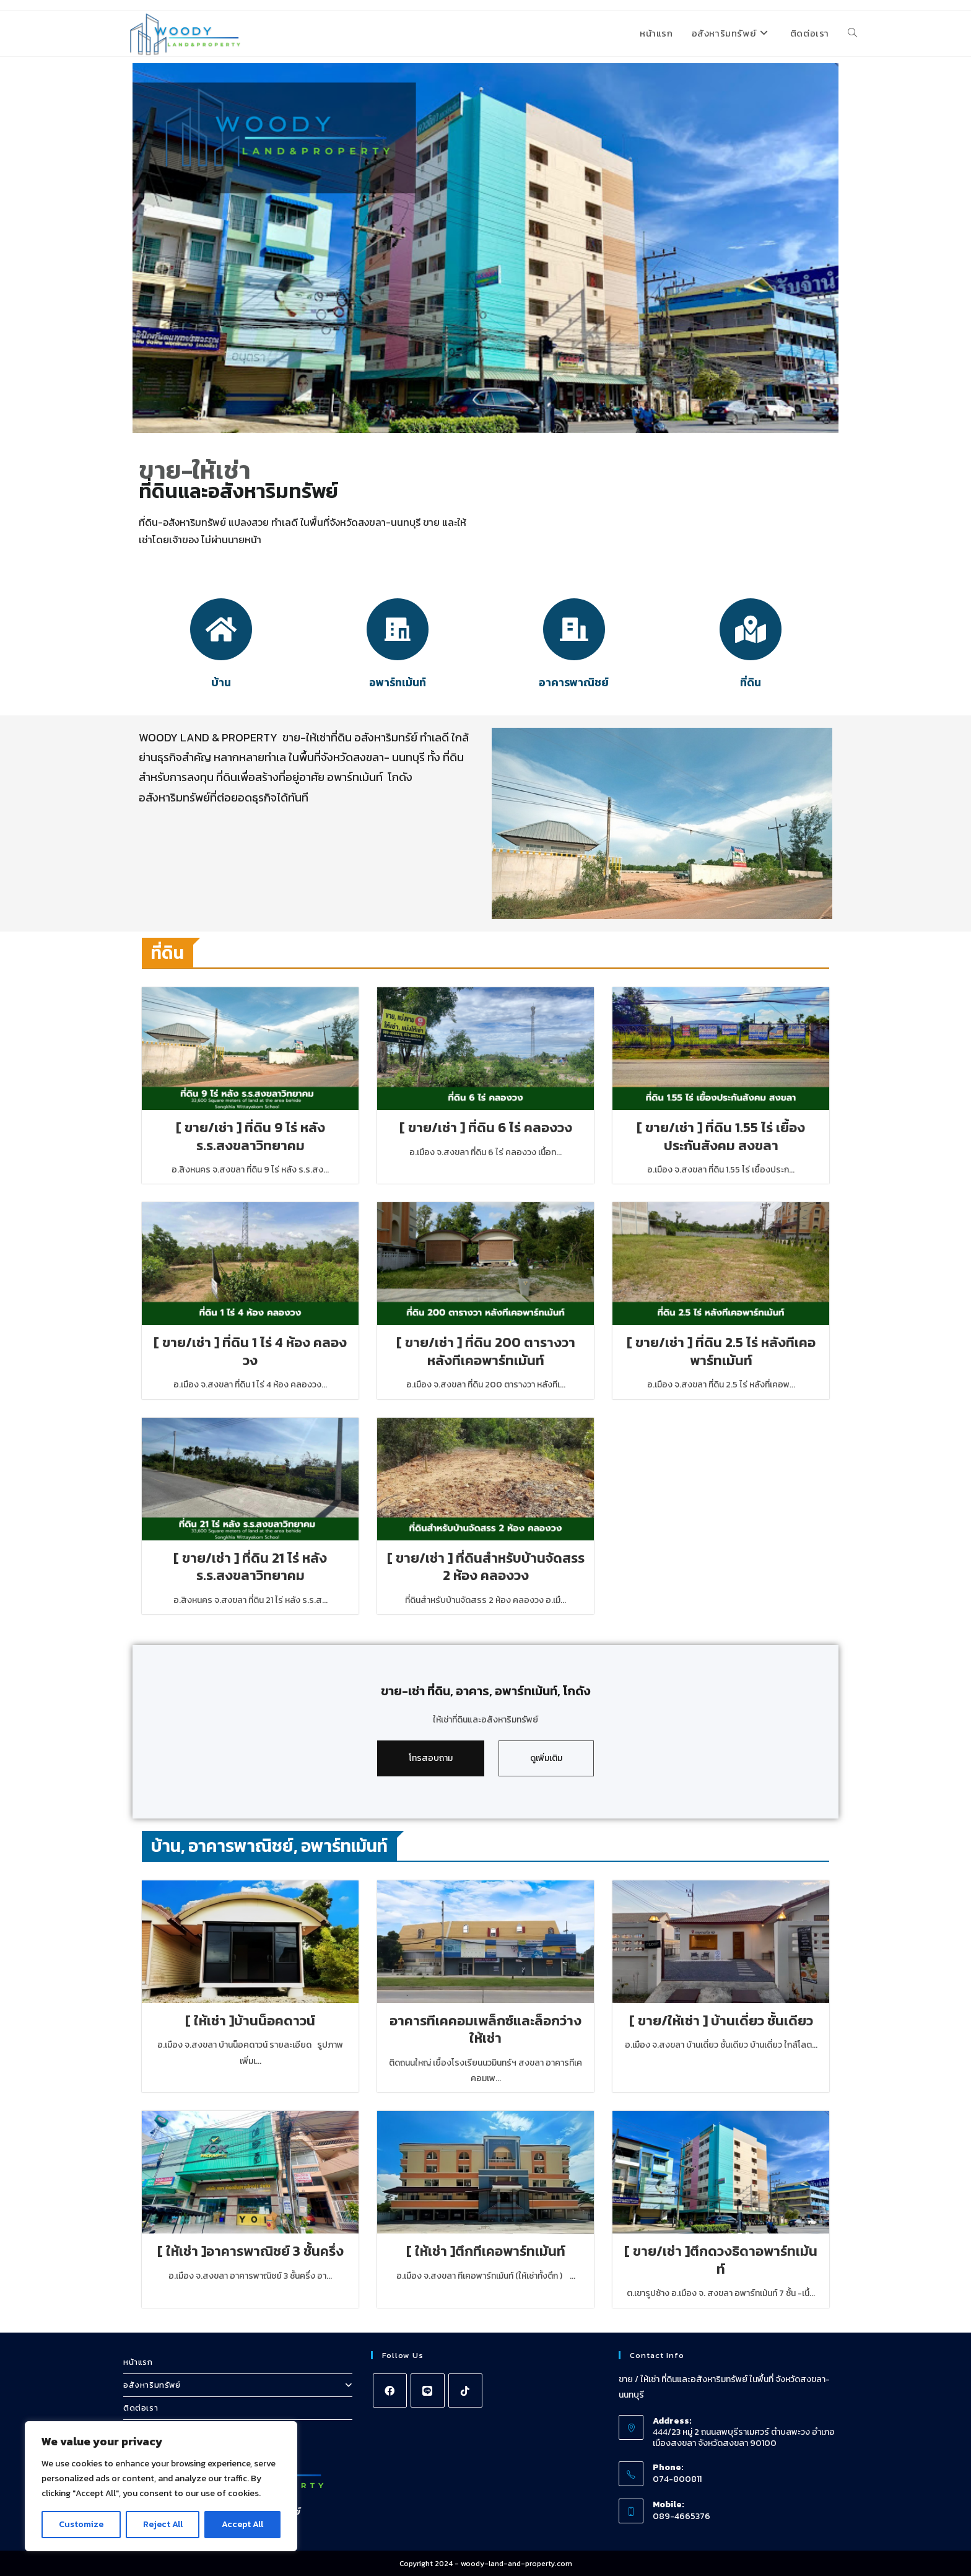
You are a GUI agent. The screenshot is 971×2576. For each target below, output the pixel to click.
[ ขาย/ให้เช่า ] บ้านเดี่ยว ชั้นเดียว (721, 2020)
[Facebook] (390, 2390)
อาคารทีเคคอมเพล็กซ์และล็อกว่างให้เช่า (485, 2029)
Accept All (242, 2524)
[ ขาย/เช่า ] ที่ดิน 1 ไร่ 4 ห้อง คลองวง (250, 1352)
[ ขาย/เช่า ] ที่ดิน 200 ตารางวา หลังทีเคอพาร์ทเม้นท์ (485, 1352)
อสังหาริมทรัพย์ (237, 2384)
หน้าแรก (138, 2361)
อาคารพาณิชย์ (574, 682)
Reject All (163, 2524)
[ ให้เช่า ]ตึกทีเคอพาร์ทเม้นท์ (485, 2251)
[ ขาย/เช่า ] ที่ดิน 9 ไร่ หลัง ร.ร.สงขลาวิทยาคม (250, 1136)
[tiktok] (465, 2390)
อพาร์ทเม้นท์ (397, 682)
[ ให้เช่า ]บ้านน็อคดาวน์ (250, 2020)
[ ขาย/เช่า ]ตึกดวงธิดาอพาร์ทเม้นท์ (720, 2260)
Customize (81, 2524)
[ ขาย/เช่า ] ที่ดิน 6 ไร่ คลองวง (485, 1127)
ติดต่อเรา (140, 2407)
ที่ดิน (750, 682)
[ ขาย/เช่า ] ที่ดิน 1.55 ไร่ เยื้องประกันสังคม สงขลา (721, 1136)
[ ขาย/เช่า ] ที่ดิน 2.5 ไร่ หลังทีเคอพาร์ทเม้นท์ (721, 1352)
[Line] (428, 2390)
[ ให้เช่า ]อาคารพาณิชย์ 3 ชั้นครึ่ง (250, 2251)
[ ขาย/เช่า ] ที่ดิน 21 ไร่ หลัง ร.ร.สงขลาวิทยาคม (250, 1567)
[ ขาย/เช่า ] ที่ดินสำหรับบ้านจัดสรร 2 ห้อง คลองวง (485, 1567)
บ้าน (221, 682)
